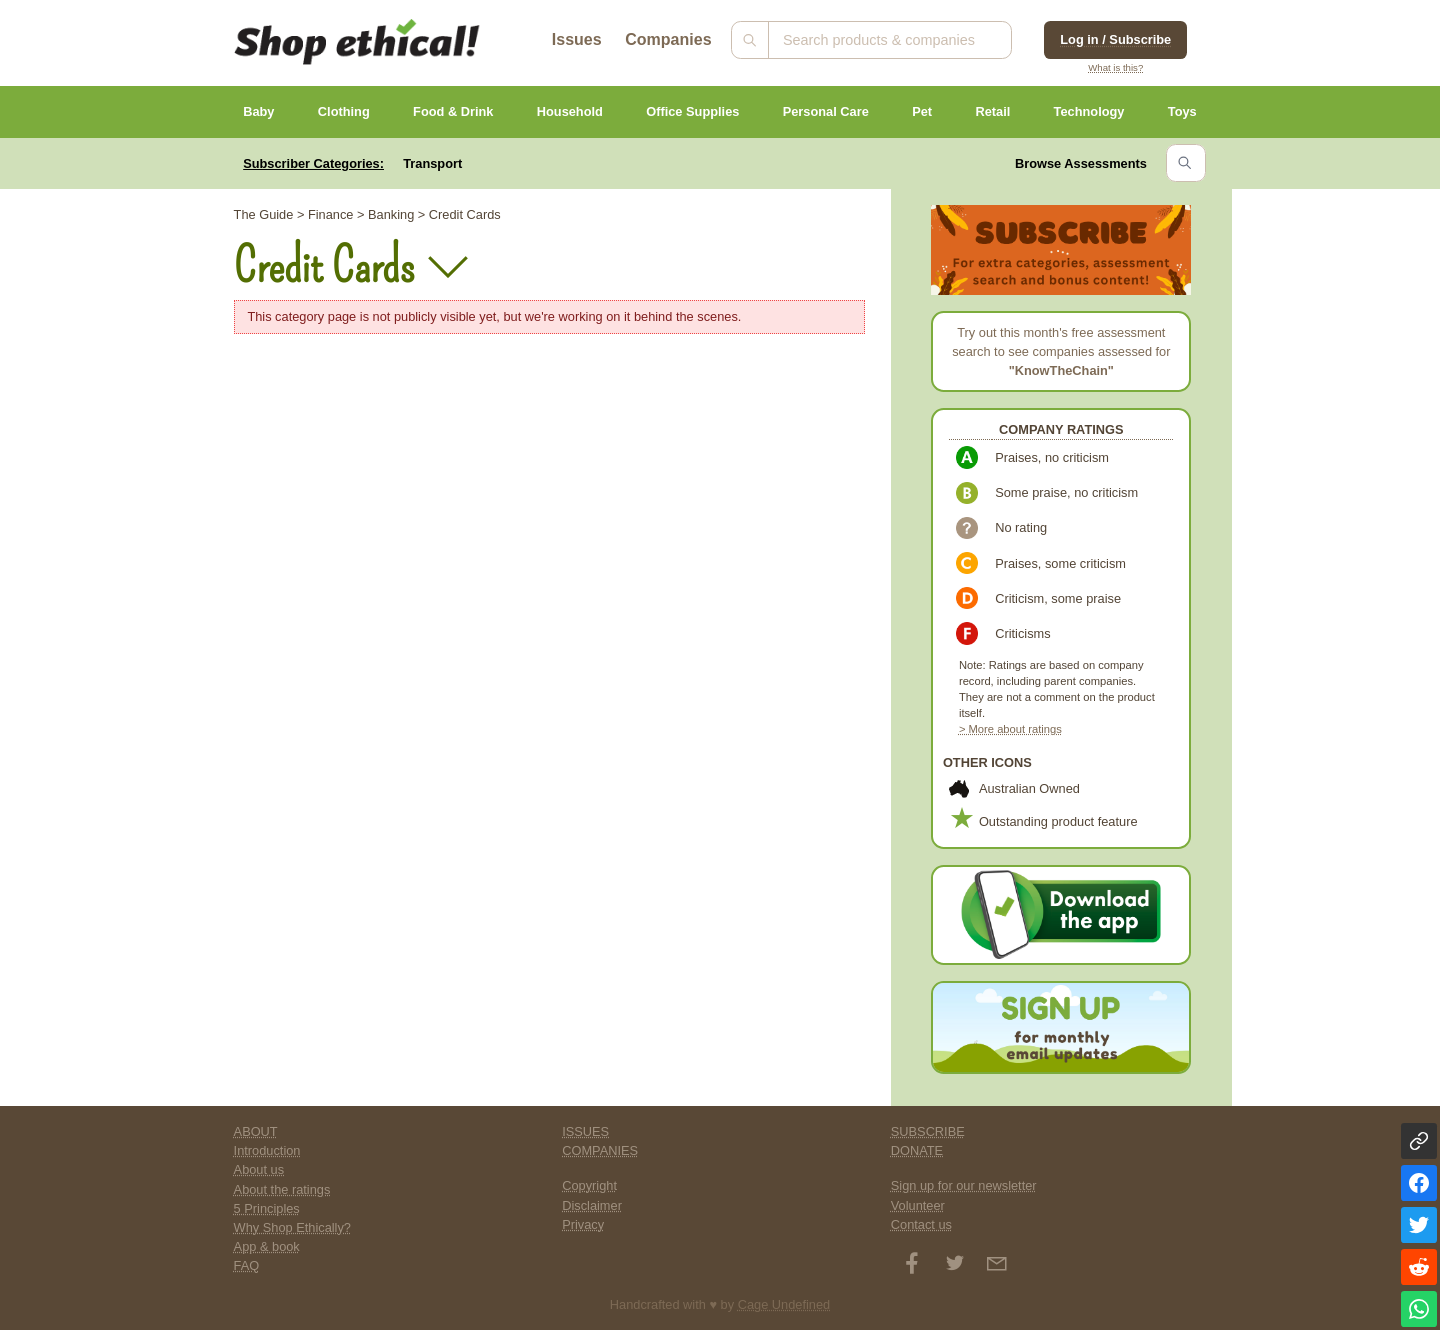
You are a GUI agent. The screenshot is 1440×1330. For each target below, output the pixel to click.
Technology (1089, 111)
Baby (258, 111)
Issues (577, 39)
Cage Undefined (784, 1304)
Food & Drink (453, 111)
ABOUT (256, 1131)
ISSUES (585, 1131)
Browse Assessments (1081, 163)
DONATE (917, 1150)
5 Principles (267, 1208)
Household (570, 111)
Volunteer (918, 1205)
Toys (1182, 111)
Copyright (589, 1185)
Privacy (583, 1224)
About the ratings (282, 1189)
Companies (668, 39)
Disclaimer (592, 1205)
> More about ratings (1010, 729)
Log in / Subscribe (1115, 39)
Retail (992, 111)
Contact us (921, 1224)
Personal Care (826, 111)
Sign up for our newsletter (964, 1185)
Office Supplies (692, 111)
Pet (922, 111)
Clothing (344, 111)
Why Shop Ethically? (292, 1227)
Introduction (267, 1150)
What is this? (1115, 67)
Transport (432, 163)
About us (259, 1169)
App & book (267, 1246)
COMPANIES (600, 1150)
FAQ (247, 1265)
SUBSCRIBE (928, 1131)
